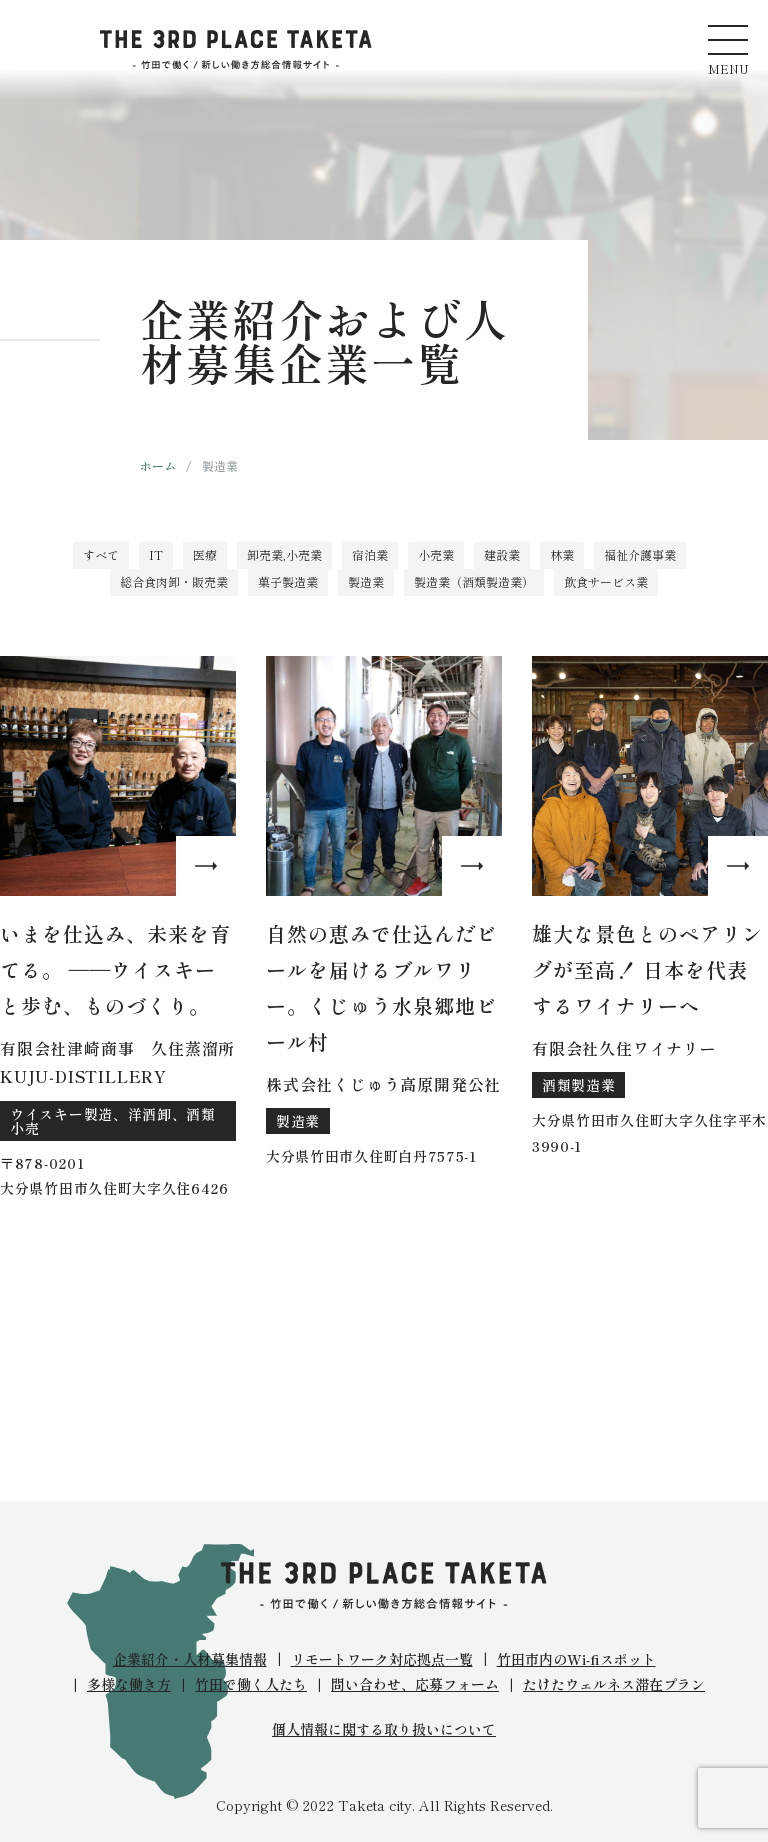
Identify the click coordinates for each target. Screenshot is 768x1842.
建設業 (502, 554)
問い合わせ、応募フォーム (415, 1684)
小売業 (436, 554)
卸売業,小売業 (284, 554)
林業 (562, 554)
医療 (205, 554)
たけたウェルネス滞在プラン (614, 1684)
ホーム (158, 465)
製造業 (366, 581)
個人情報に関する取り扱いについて (384, 1729)
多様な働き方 (129, 1684)
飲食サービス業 (606, 581)
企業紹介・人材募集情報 (190, 1659)
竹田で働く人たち (251, 1684)
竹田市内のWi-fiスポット (576, 1659)
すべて (101, 554)
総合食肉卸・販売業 (174, 581)
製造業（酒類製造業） (474, 581)
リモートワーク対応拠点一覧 (382, 1659)
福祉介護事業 (640, 554)
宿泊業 (370, 554)
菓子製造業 (288, 581)
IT (156, 554)
